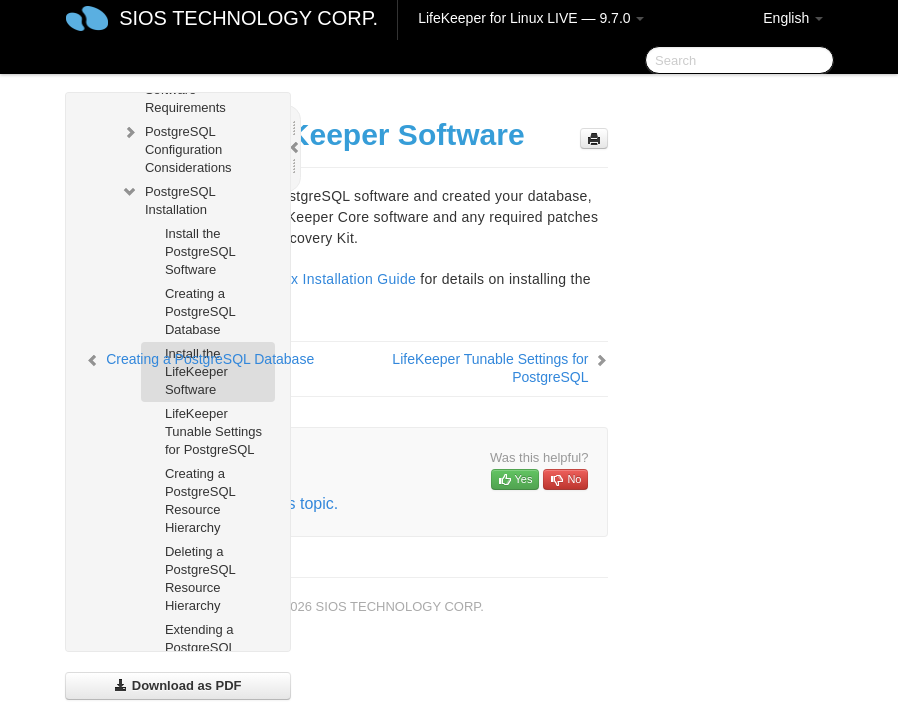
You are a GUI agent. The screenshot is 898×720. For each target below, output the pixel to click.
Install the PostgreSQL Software (200, 251)
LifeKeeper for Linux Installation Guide (291, 279)
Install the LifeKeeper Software (196, 371)
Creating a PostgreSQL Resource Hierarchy (200, 500)
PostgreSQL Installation (168, 198)
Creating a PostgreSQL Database (200, 311)
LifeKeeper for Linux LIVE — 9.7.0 (531, 18)
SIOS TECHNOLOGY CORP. (248, 18)
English (793, 18)
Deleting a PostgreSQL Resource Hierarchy (200, 578)
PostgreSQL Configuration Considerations (176, 147)
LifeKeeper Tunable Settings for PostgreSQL (213, 431)
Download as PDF (177, 685)
